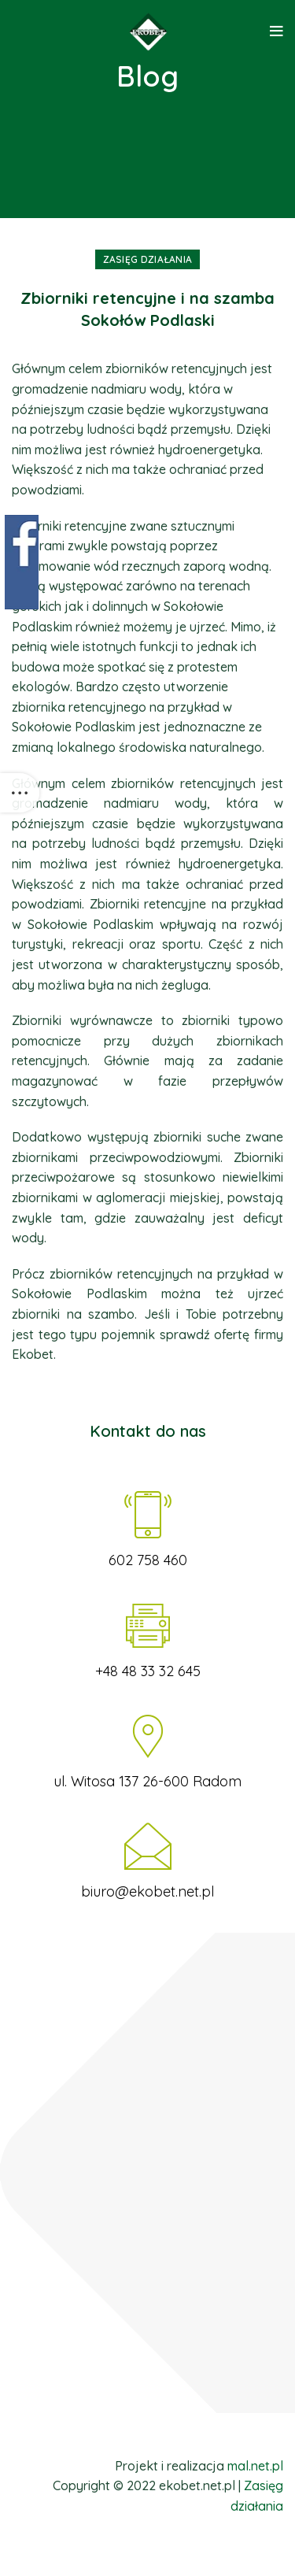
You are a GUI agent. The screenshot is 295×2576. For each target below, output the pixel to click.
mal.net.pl (255, 2466)
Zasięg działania (148, 259)
